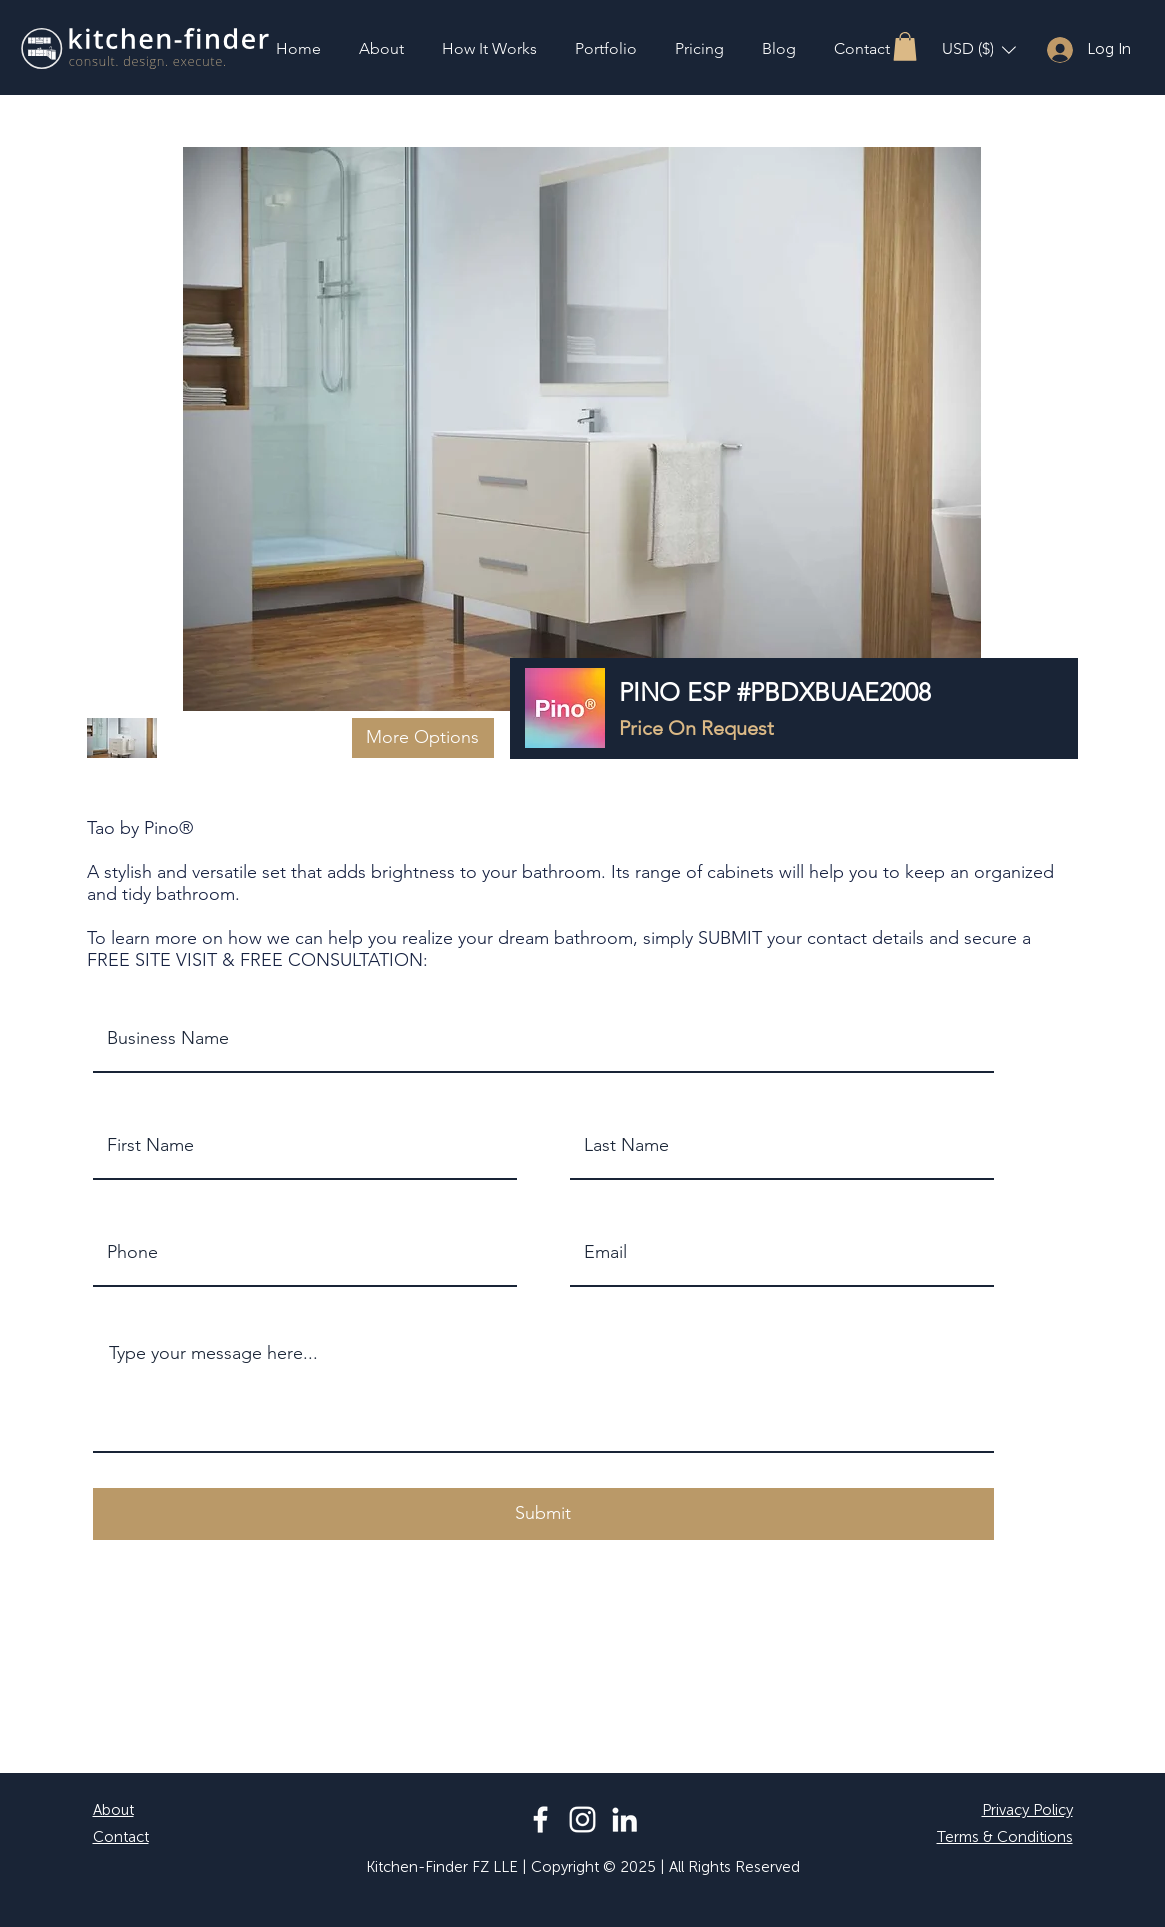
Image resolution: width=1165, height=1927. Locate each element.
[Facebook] (540, 1819)
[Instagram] (582, 1819)
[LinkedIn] (624, 1819)
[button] (905, 46)
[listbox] (979, 49)
